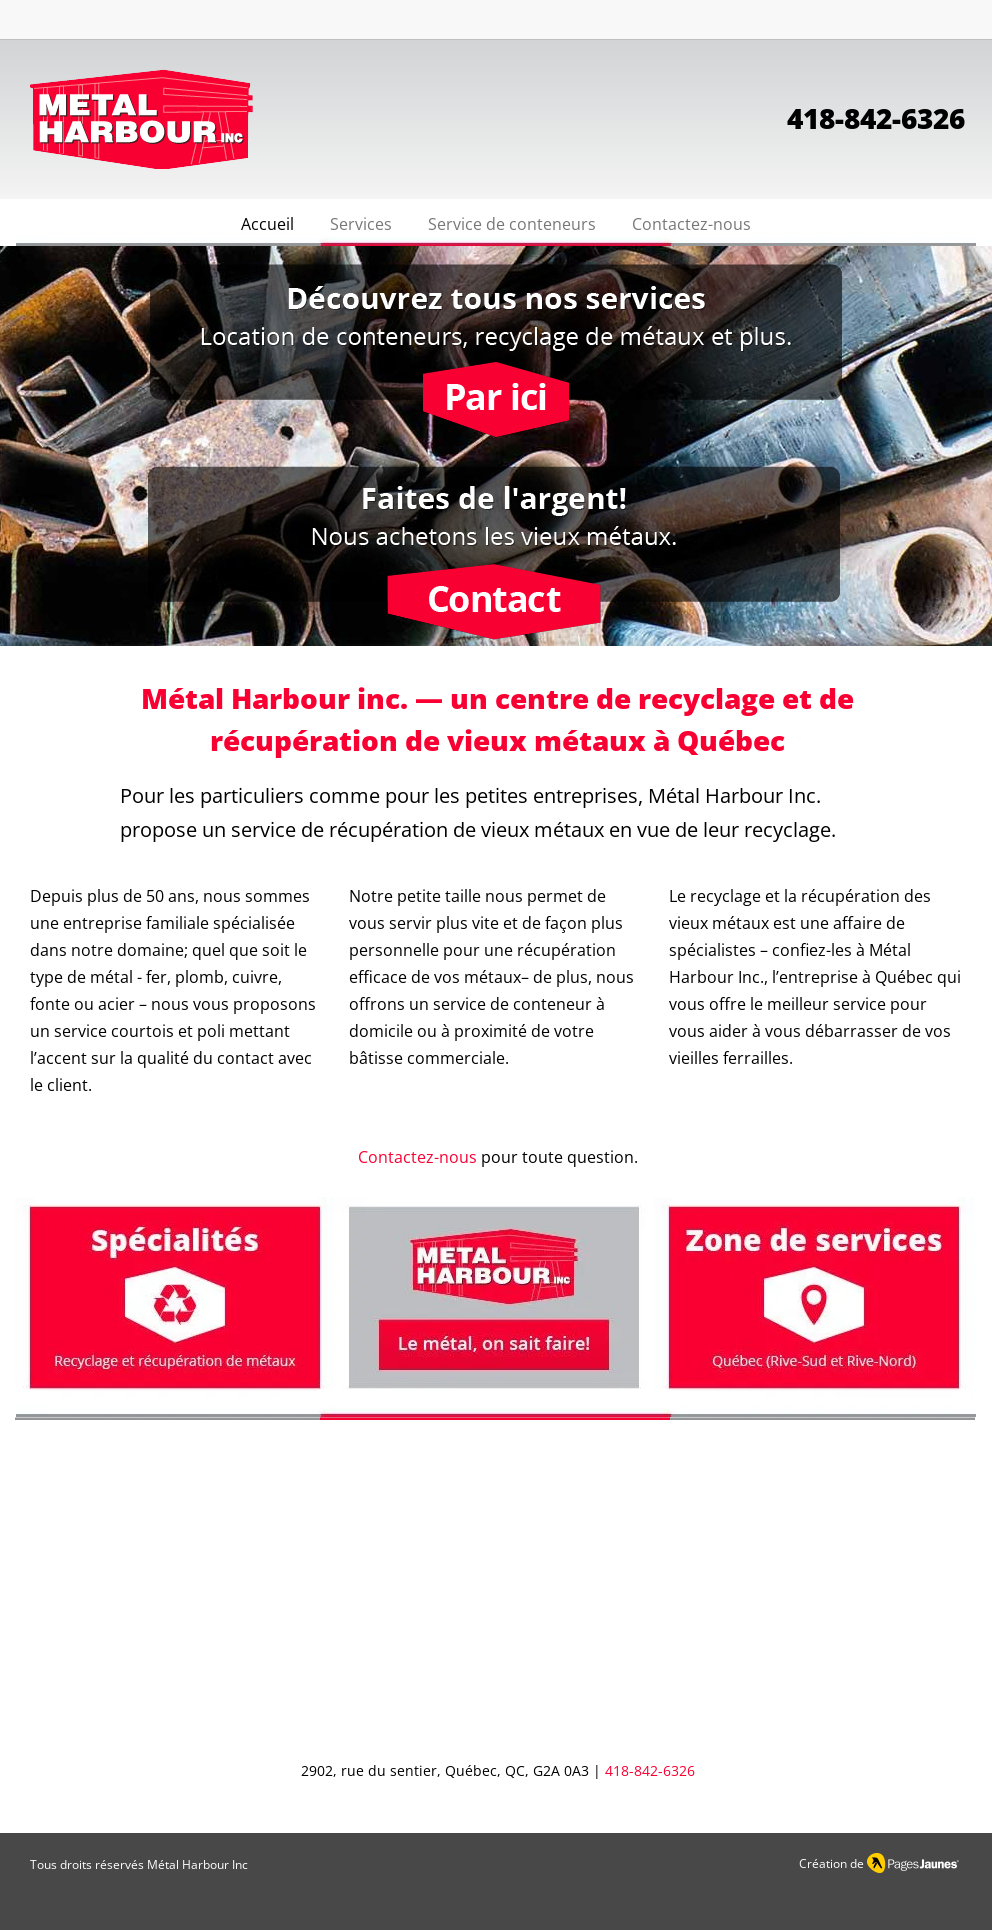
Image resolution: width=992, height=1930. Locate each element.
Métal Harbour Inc (197, 1864)
